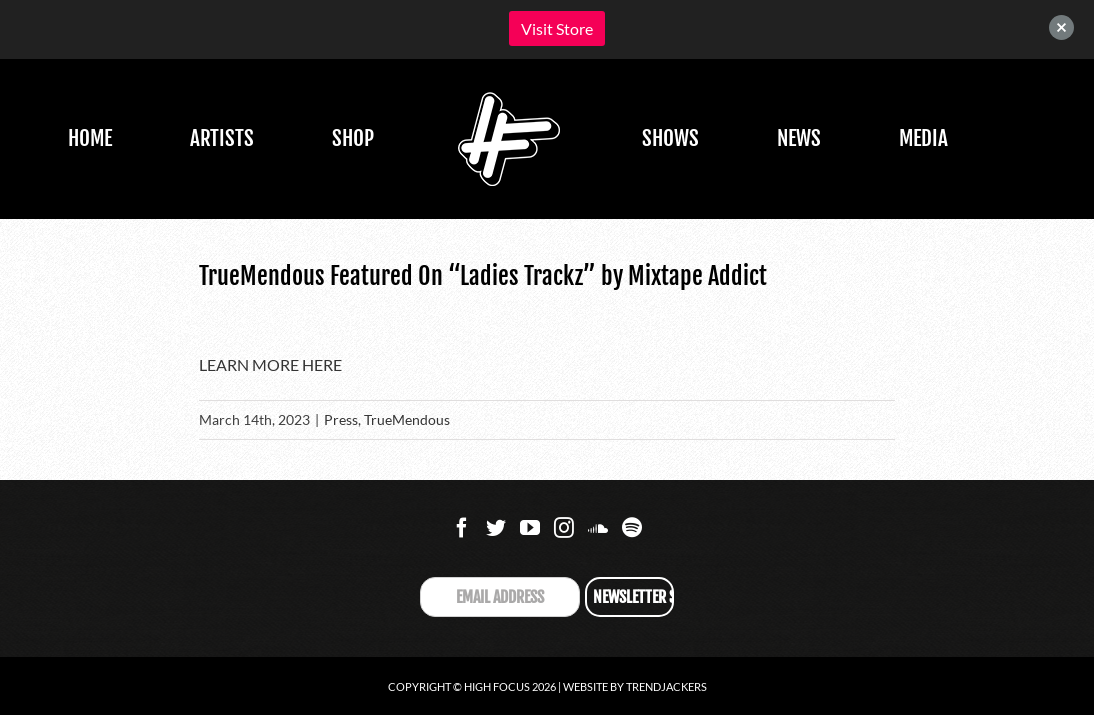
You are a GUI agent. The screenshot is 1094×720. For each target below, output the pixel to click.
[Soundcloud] (598, 528)
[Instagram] (564, 528)
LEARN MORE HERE (270, 364)
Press (341, 419)
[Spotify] (632, 528)
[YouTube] (530, 528)
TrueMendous (407, 419)
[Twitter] (496, 528)
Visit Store (557, 28)
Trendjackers (666, 686)
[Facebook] (462, 528)
